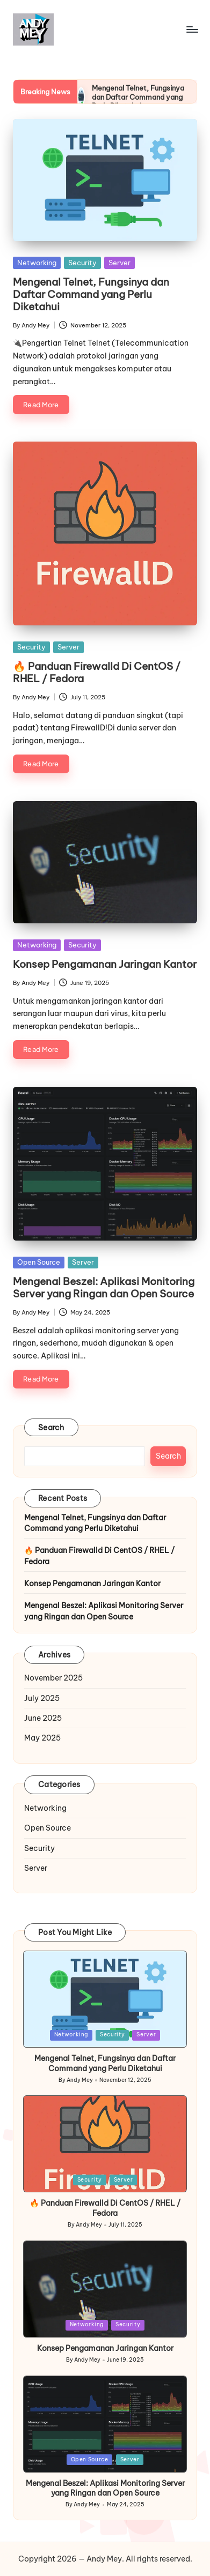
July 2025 (42, 1698)
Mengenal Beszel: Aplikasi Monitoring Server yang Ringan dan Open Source (103, 1287)
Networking (36, 262)
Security (82, 262)
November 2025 (53, 1678)
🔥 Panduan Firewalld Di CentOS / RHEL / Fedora (96, 672)
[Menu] (191, 29)
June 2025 (43, 1718)
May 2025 (42, 1738)
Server (119, 262)
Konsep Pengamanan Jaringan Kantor (105, 964)
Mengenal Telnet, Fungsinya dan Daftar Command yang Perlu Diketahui (138, 97)
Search (51, 1427)
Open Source (38, 1262)
